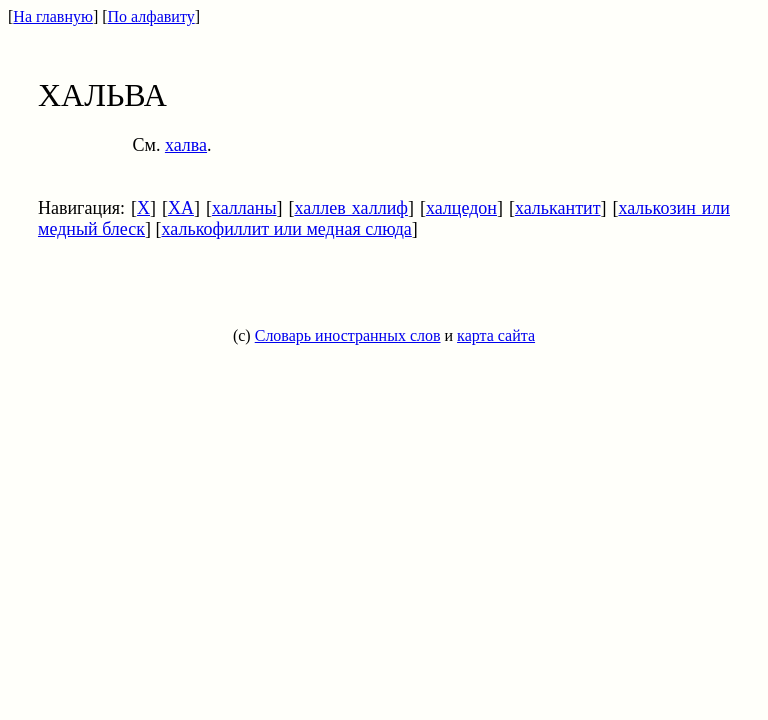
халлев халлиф (351, 208)
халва (186, 145)
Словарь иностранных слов (348, 335)
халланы (244, 208)
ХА (181, 208)
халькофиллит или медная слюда (287, 229)
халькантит (558, 208)
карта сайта (496, 335)
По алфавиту (151, 16)
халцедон (461, 208)
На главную (53, 16)
